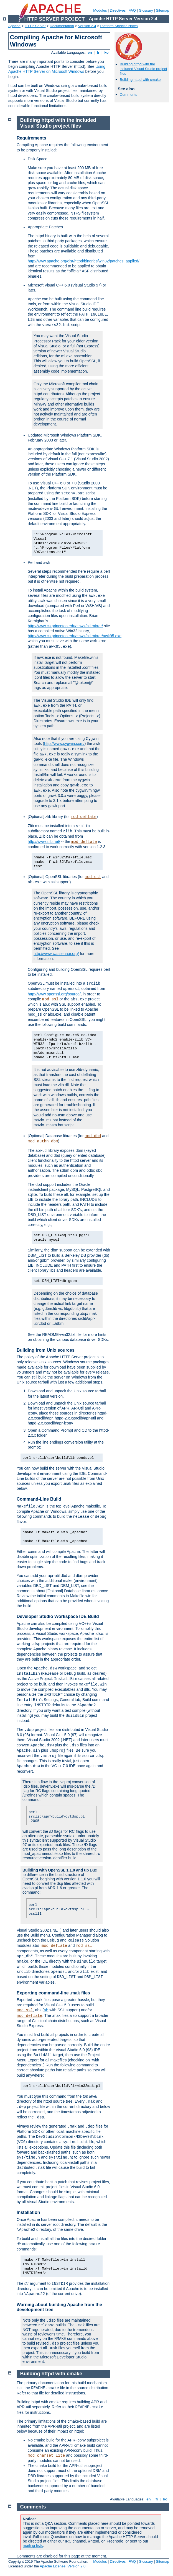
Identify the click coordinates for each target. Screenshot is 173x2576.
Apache (14, 26)
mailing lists (33, 2545)
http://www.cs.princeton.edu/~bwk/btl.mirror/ (65, 626)
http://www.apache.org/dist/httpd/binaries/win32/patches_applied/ (83, 261)
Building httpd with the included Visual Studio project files (143, 69)
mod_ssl (93, 877)
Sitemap (162, 10)
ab (46, 2010)
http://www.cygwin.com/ (64, 743)
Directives (118, 10)
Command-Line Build (39, 1499)
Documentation (62, 26)
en (90, 52)
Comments (128, 94)
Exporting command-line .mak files (53, 1993)
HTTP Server (35, 26)
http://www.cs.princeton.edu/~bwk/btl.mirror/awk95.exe (74, 636)
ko (106, 52)
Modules (100, 10)
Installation (28, 2212)
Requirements (31, 138)
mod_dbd (93, 1136)
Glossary (146, 10)
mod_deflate (83, 817)
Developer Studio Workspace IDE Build (58, 1616)
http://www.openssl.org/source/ (54, 994)
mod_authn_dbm (43, 1141)
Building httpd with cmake (140, 80)
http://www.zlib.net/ (44, 841)
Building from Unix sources (46, 1350)
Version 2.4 (87, 26)
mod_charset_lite (46, 2455)
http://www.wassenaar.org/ (56, 953)
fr (98, 52)
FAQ (132, 10)
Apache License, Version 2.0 (62, 2566)
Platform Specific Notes (119, 26)
